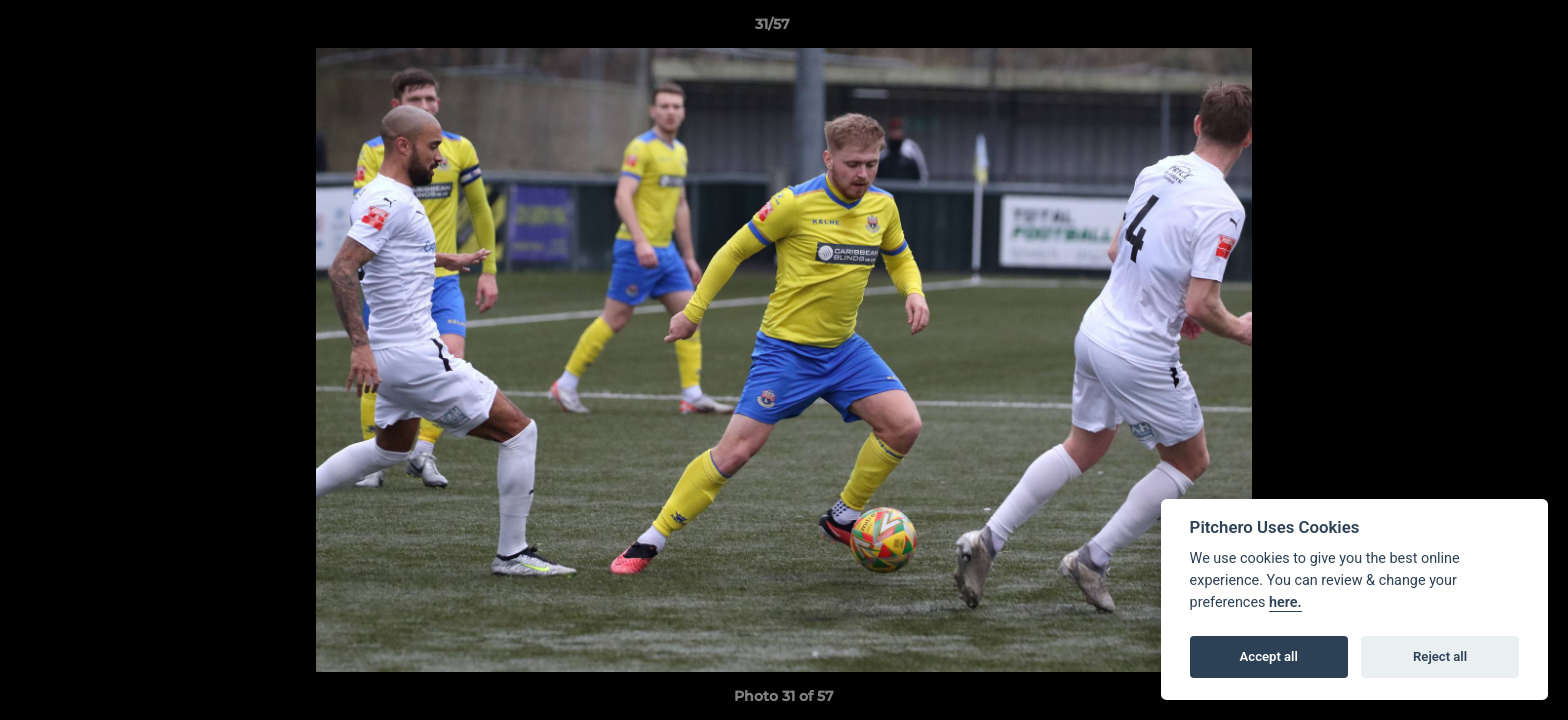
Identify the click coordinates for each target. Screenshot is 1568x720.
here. (1285, 602)
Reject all (1440, 656)
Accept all (1269, 656)
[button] (1484, 29)
